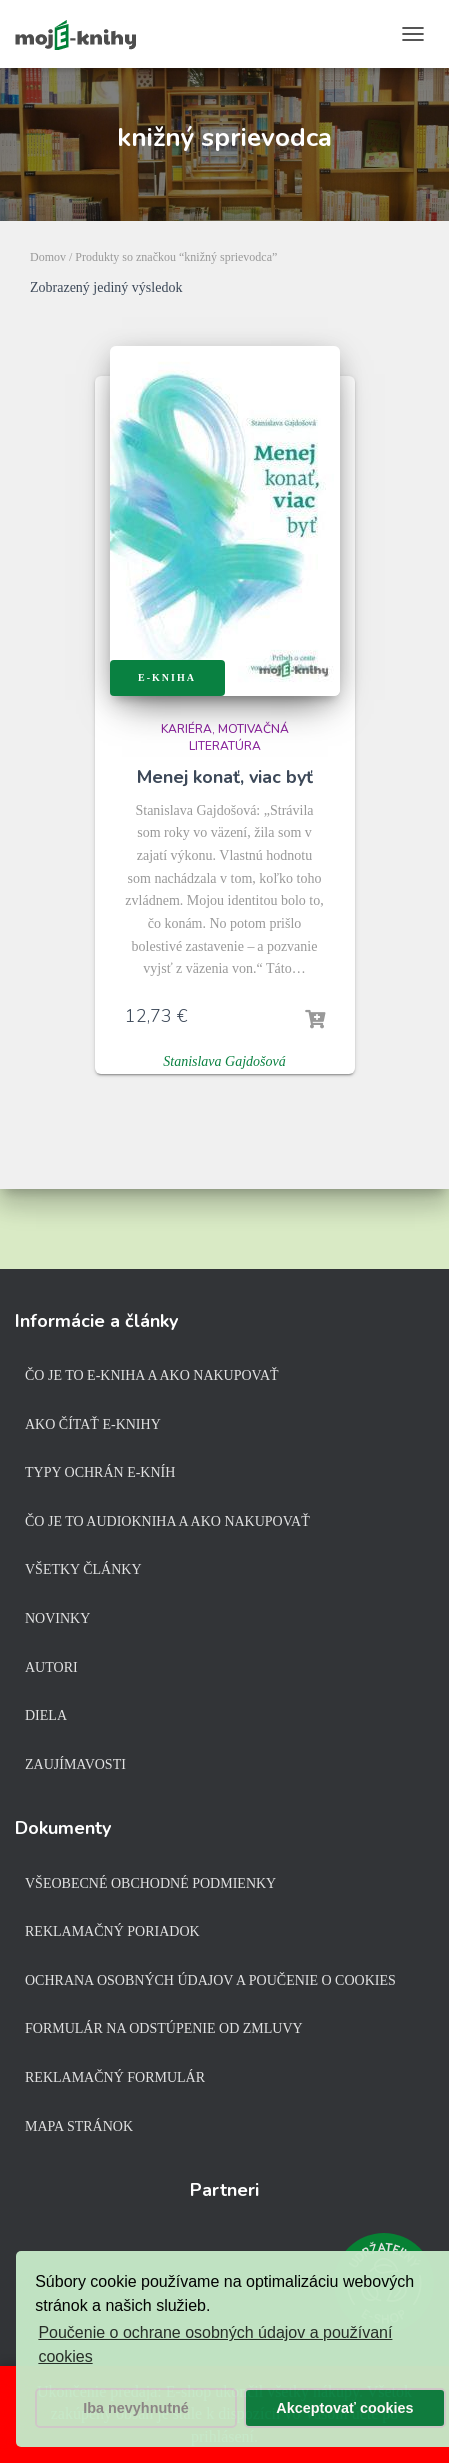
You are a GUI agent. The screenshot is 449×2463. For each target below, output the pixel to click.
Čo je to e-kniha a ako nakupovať (152, 1375)
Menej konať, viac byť (225, 777)
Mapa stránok (79, 2126)
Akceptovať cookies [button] (344, 2408)
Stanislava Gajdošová (224, 1061)
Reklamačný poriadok (112, 1931)
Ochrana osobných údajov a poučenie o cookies (210, 1980)
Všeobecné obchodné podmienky (150, 1883)
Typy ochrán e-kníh (100, 1472)
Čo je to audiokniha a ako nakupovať (167, 1521)
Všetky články (83, 1569)
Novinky (57, 1618)
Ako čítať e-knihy (93, 1424)
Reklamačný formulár (115, 2077)
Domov (48, 257)
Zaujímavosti (75, 1764)
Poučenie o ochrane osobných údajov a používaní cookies (215, 2344)
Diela (46, 1715)
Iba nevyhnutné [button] (136, 2408)
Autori (51, 1667)
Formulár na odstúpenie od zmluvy (164, 2028)
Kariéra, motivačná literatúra (225, 737)
